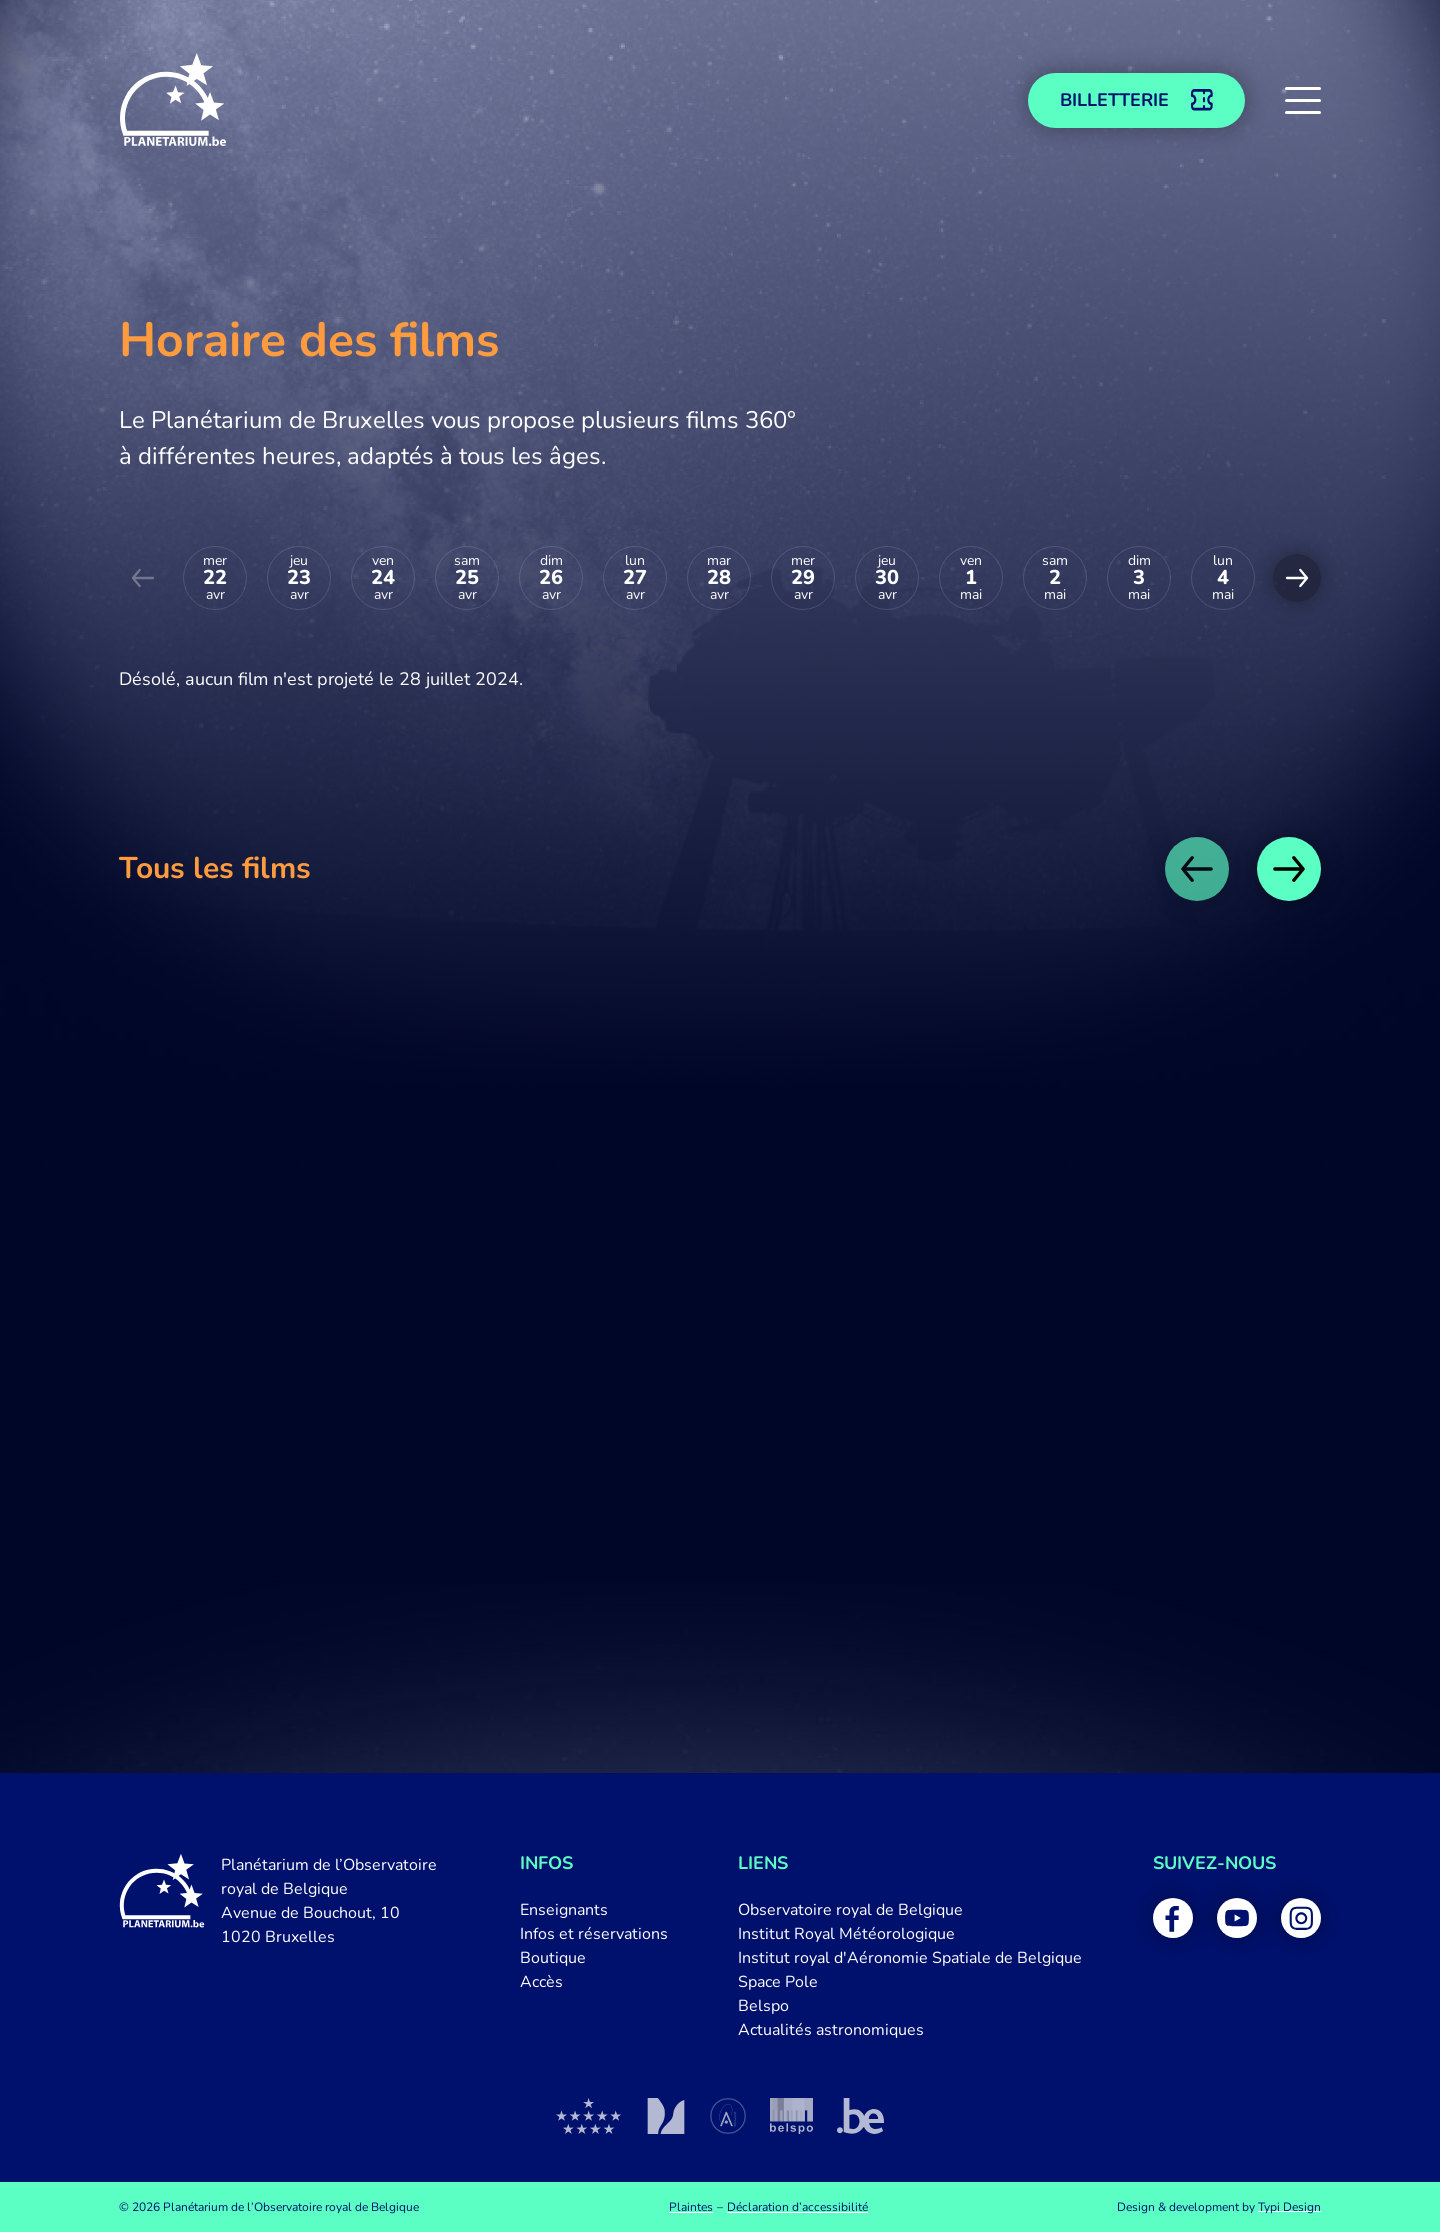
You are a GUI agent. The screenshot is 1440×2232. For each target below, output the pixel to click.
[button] (1303, 100)
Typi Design (1289, 2207)
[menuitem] (594, 1910)
